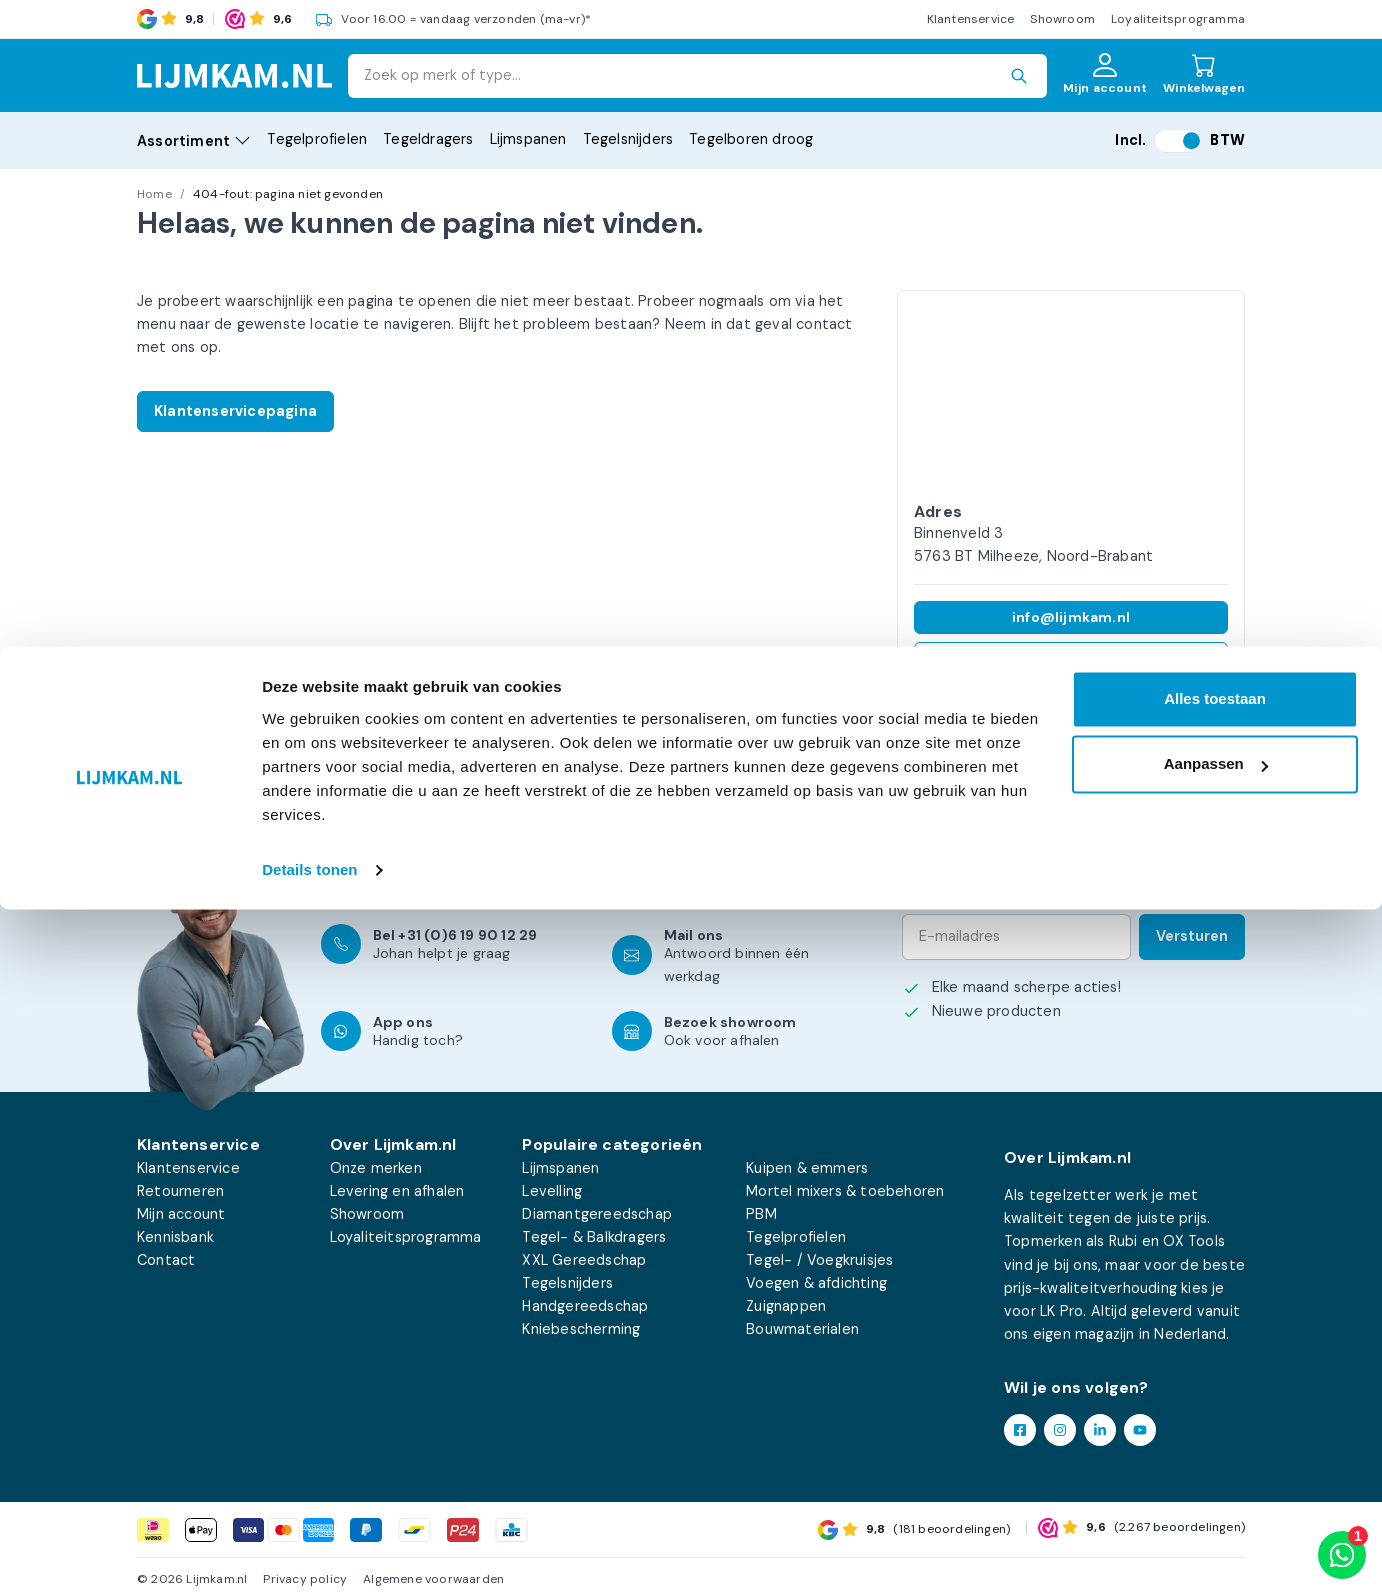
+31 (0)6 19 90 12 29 (1071, 658)
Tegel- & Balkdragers (594, 1237)
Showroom (1062, 19)
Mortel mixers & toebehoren (845, 1191)
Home (154, 194)
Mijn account (181, 1214)
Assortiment (194, 141)
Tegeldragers (428, 139)
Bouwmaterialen (802, 1329)
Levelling (552, 1191)
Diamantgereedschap (597, 1214)
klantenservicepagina (472, 857)
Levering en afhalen (397, 1191)
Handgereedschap (585, 1306)
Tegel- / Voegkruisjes (819, 1260)
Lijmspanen (528, 139)
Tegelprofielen (317, 139)
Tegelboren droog (751, 139)
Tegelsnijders (628, 139)
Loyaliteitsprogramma (1178, 19)
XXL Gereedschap (584, 1260)
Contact (166, 1260)
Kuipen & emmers (807, 1168)
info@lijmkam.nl (1071, 617)
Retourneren (180, 1191)
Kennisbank (175, 1237)
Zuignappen (786, 1306)
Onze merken (376, 1168)
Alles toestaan (1215, 1384)
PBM (761, 1214)
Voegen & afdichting (816, 1283)
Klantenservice (971, 19)
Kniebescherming (581, 1329)
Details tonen (309, 1555)
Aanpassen (1216, 1449)
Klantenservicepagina (235, 411)
